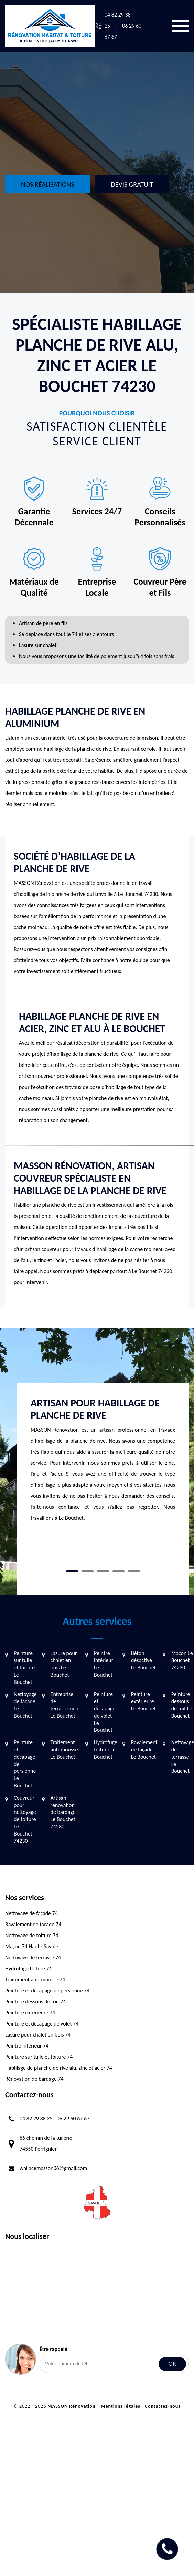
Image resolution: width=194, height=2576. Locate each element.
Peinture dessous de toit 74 (35, 2001)
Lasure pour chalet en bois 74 (38, 2034)
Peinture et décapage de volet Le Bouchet (104, 1712)
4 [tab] (118, 1571)
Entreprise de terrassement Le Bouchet (65, 1705)
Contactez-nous (163, 2406)
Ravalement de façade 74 (33, 1924)
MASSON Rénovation (71, 2406)
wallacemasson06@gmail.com (53, 2168)
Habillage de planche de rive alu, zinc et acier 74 (58, 2067)
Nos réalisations (47, 184)
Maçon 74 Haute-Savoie (31, 1946)
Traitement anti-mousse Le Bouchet (64, 1749)
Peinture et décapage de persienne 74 (47, 1990)
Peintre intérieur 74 (26, 2045)
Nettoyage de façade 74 (31, 1913)
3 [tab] (103, 1571)
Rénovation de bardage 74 (34, 2078)
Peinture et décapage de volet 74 (41, 2023)
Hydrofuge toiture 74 (28, 1968)
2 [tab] (88, 1571)
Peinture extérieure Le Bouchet (143, 1701)
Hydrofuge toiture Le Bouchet (105, 1749)
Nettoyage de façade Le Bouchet (25, 1705)
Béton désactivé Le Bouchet (143, 1660)
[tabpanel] (103, 1463)
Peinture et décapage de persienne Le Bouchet (25, 1764)
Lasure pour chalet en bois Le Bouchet (64, 1664)
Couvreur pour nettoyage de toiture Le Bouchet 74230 (25, 1819)
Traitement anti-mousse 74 (35, 1979)
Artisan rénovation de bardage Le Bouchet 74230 (63, 1812)
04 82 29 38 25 (36, 2118)
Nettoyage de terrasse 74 (33, 1957)
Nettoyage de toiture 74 (31, 1935)
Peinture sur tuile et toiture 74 (39, 2056)
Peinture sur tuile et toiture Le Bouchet (24, 1667)
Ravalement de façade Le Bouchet (144, 1749)
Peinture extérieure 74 (30, 2012)
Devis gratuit (132, 184)
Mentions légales (120, 2406)
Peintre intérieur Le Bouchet (103, 1664)
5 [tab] (134, 1571)
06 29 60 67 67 (73, 2118)
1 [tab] (72, 1571)
